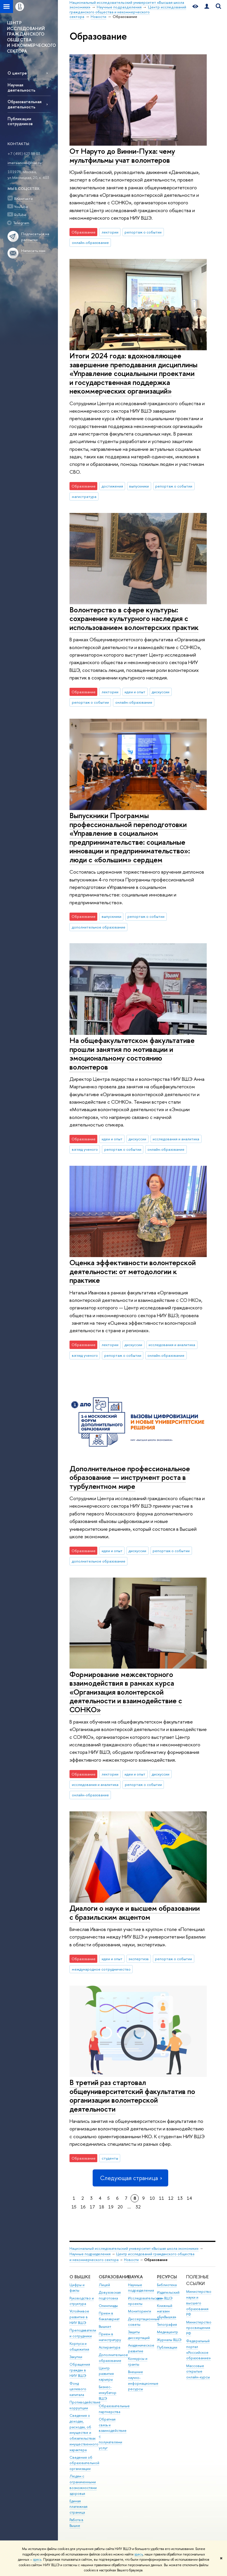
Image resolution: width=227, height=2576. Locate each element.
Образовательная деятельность (24, 104)
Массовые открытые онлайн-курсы (198, 2371)
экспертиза (139, 1958)
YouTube (21, 206)
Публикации (167, 2347)
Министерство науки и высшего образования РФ (198, 2303)
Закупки (75, 2356)
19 (111, 2207)
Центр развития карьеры (106, 2374)
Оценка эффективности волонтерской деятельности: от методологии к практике (132, 1271)
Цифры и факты (77, 2287)
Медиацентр (167, 2331)
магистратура (84, 496)
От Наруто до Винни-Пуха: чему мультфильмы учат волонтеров (122, 155)
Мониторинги (139, 2311)
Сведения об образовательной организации (84, 2463)
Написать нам (33, 250)
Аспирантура (109, 2347)
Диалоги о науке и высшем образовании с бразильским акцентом (134, 1912)
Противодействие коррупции (84, 2405)
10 (152, 2198)
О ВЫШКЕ (79, 2277)
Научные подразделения (90, 2253)
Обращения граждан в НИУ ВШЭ (79, 2370)
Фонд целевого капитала (77, 2389)
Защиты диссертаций (139, 2334)
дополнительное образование (98, 927)
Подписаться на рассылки (35, 236)
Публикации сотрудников (20, 121)
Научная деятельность (21, 87)
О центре (17, 73)
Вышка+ (105, 2326)
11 (161, 2198)
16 (83, 2207)
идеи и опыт (135, 691)
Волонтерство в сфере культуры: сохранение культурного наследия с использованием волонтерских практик (134, 618)
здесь (138, 2554)
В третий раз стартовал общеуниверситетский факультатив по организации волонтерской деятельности (132, 2095)
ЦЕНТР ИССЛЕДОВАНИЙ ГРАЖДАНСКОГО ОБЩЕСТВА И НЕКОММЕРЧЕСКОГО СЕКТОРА (31, 37)
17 (92, 2207)
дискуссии (160, 691)
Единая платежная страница (78, 2507)
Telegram (21, 222)
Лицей (104, 2284)
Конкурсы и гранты (137, 2361)
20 (120, 2207)
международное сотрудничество (101, 1969)
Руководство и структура (81, 2301)
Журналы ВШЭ (169, 2339)
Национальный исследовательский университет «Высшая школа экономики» (134, 2248)
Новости (131, 2259)
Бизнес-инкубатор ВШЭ (107, 2392)
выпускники (139, 486)
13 (180, 2198)
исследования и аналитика (176, 1138)
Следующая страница (130, 2178)
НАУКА (135, 2277)
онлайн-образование (90, 242)
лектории (110, 232)
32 (138, 2207)
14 (189, 2198)
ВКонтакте (23, 198)
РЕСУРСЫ (167, 2277)
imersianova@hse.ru (24, 162)
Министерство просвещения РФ (198, 2328)
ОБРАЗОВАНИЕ (114, 2277)
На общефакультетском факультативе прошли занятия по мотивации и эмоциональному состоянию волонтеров (132, 1053)
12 (170, 2198)
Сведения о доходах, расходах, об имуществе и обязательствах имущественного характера (83, 2432)
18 (101, 2207)
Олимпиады (108, 2305)
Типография (167, 2324)
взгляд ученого (85, 1149)
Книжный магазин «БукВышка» (166, 2311)
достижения (112, 486)
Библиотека (167, 2284)
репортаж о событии (143, 232)
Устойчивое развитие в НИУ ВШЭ (79, 2317)
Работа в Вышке (76, 2522)
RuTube (20, 214)
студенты (110, 2158)
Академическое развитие (141, 2348)
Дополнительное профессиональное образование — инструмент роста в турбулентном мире (129, 1477)
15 (74, 2207)
